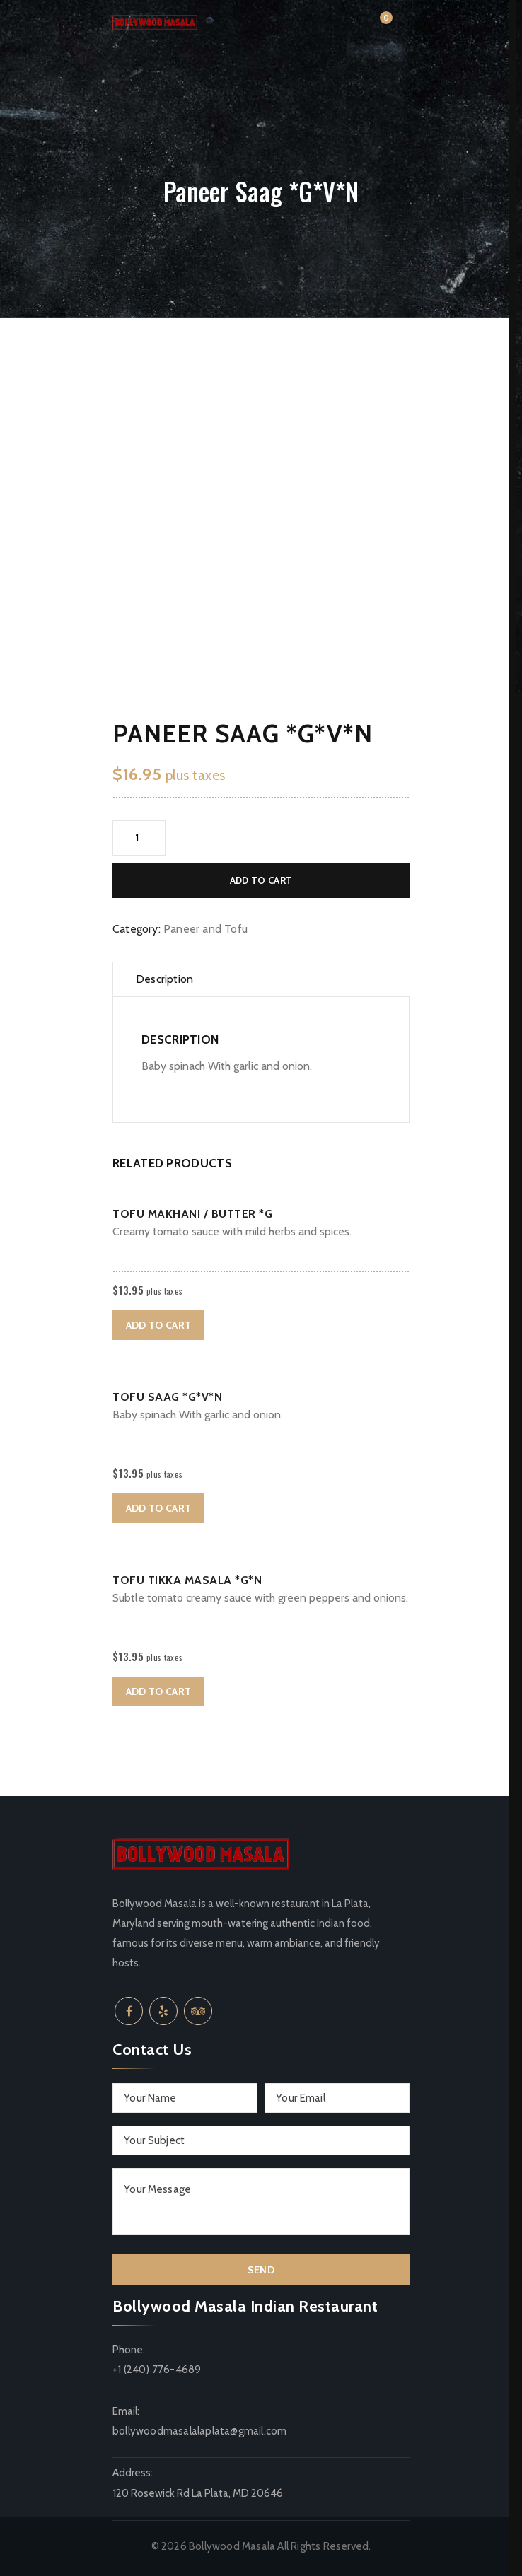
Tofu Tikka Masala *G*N (187, 1580)
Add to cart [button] (158, 1325)
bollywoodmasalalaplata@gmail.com (199, 2431)
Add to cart (261, 880)
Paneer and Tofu (205, 929)
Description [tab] (164, 979)
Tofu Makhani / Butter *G (192, 1213)
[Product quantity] (139, 838)
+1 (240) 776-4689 (156, 2369)
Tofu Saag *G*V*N (167, 1397)
